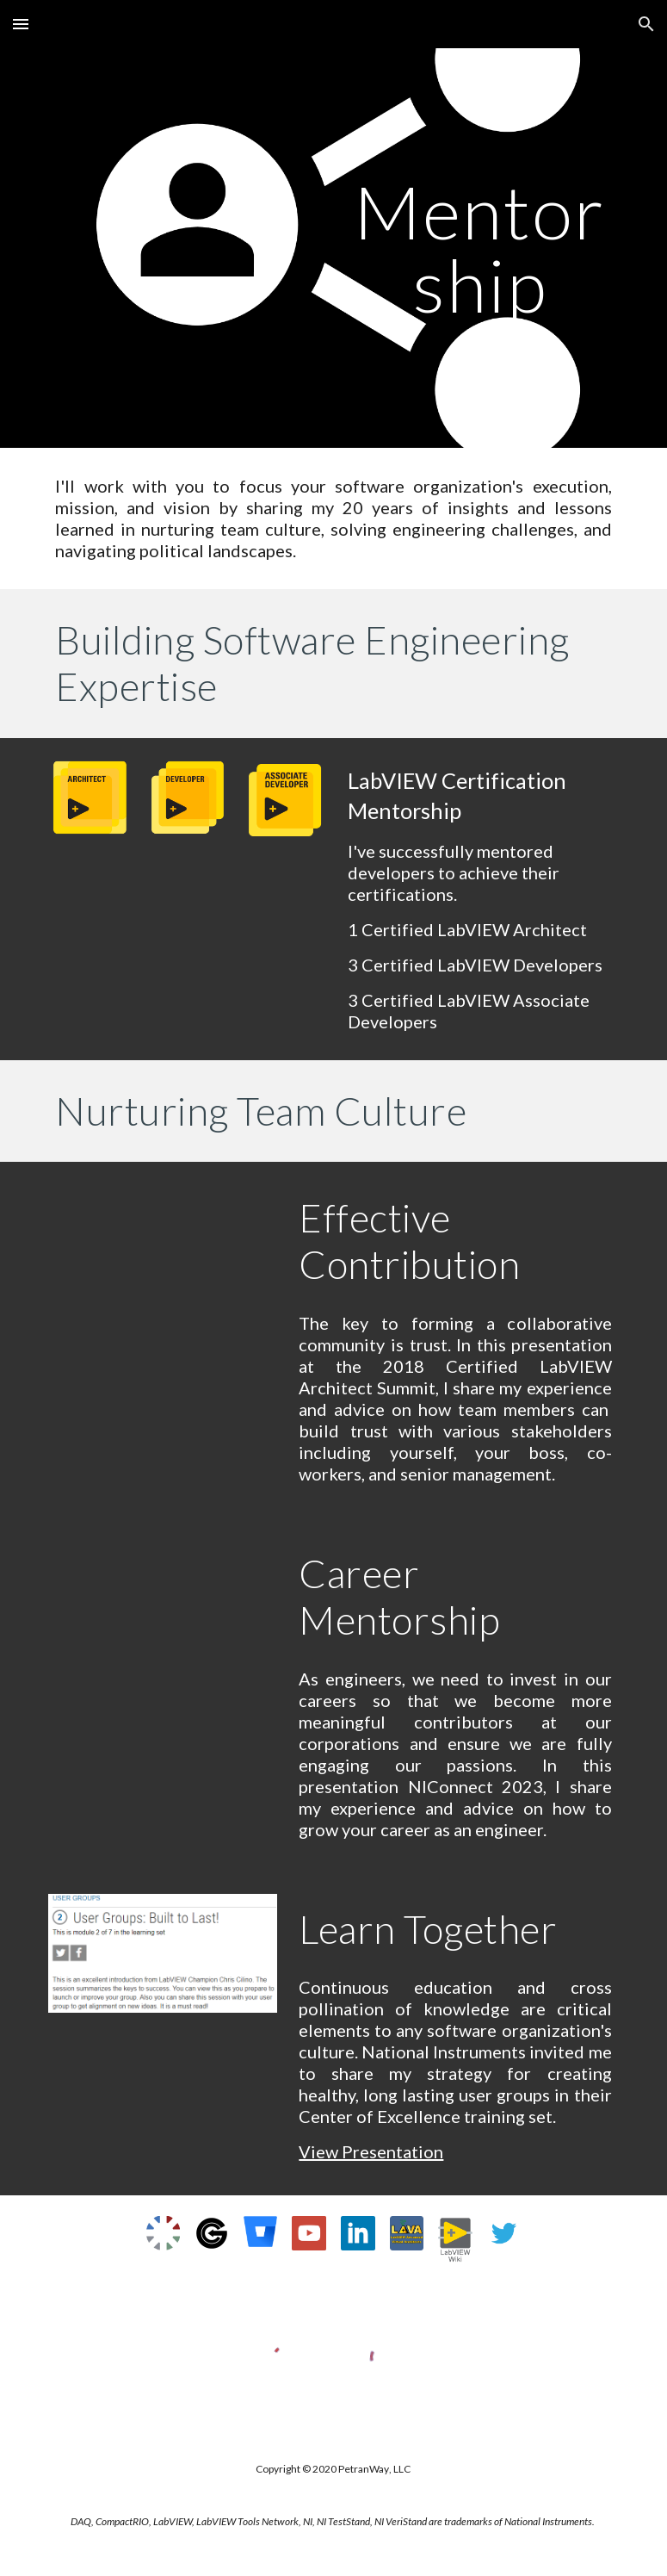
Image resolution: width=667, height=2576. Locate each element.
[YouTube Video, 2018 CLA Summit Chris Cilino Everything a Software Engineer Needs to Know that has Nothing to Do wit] (162, 1260)
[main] (480, 248)
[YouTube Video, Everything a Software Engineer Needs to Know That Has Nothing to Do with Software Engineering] (162, 1615)
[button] (20, 23)
